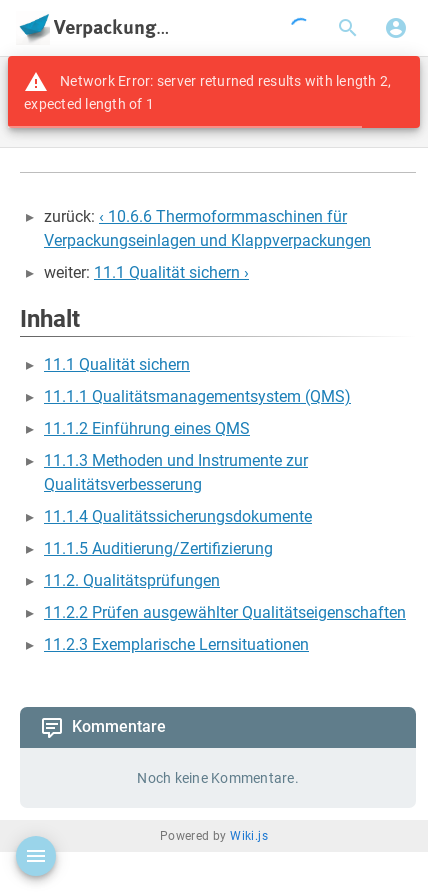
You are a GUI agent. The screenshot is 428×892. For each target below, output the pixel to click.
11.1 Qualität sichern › (171, 272)
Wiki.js (249, 836)
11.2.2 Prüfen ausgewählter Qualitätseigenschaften (225, 612)
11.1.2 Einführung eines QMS (147, 428)
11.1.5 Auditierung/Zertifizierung (158, 548)
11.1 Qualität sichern (117, 364)
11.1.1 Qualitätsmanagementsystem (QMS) (197, 396)
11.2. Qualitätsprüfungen (132, 580)
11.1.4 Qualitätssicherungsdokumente (178, 516)
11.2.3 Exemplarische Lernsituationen (176, 644)
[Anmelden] (396, 28)
